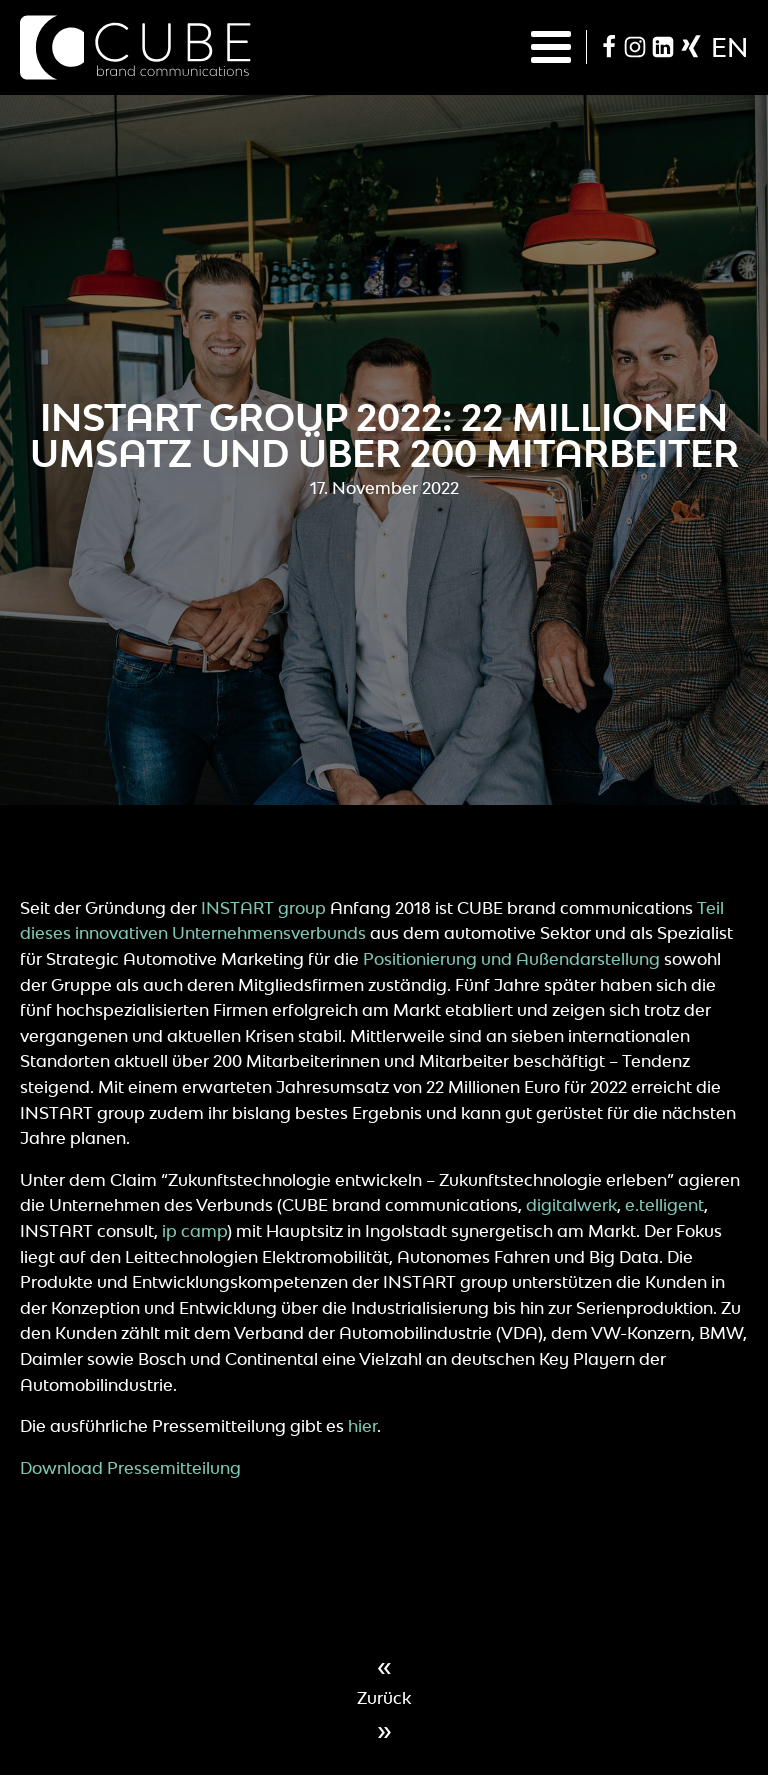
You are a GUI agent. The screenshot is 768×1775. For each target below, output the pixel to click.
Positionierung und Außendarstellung (511, 959)
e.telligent (664, 1205)
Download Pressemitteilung (130, 1468)
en (729, 47)
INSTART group (263, 908)
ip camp (194, 1231)
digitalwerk (571, 1205)
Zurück (384, 1698)
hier (362, 1426)
